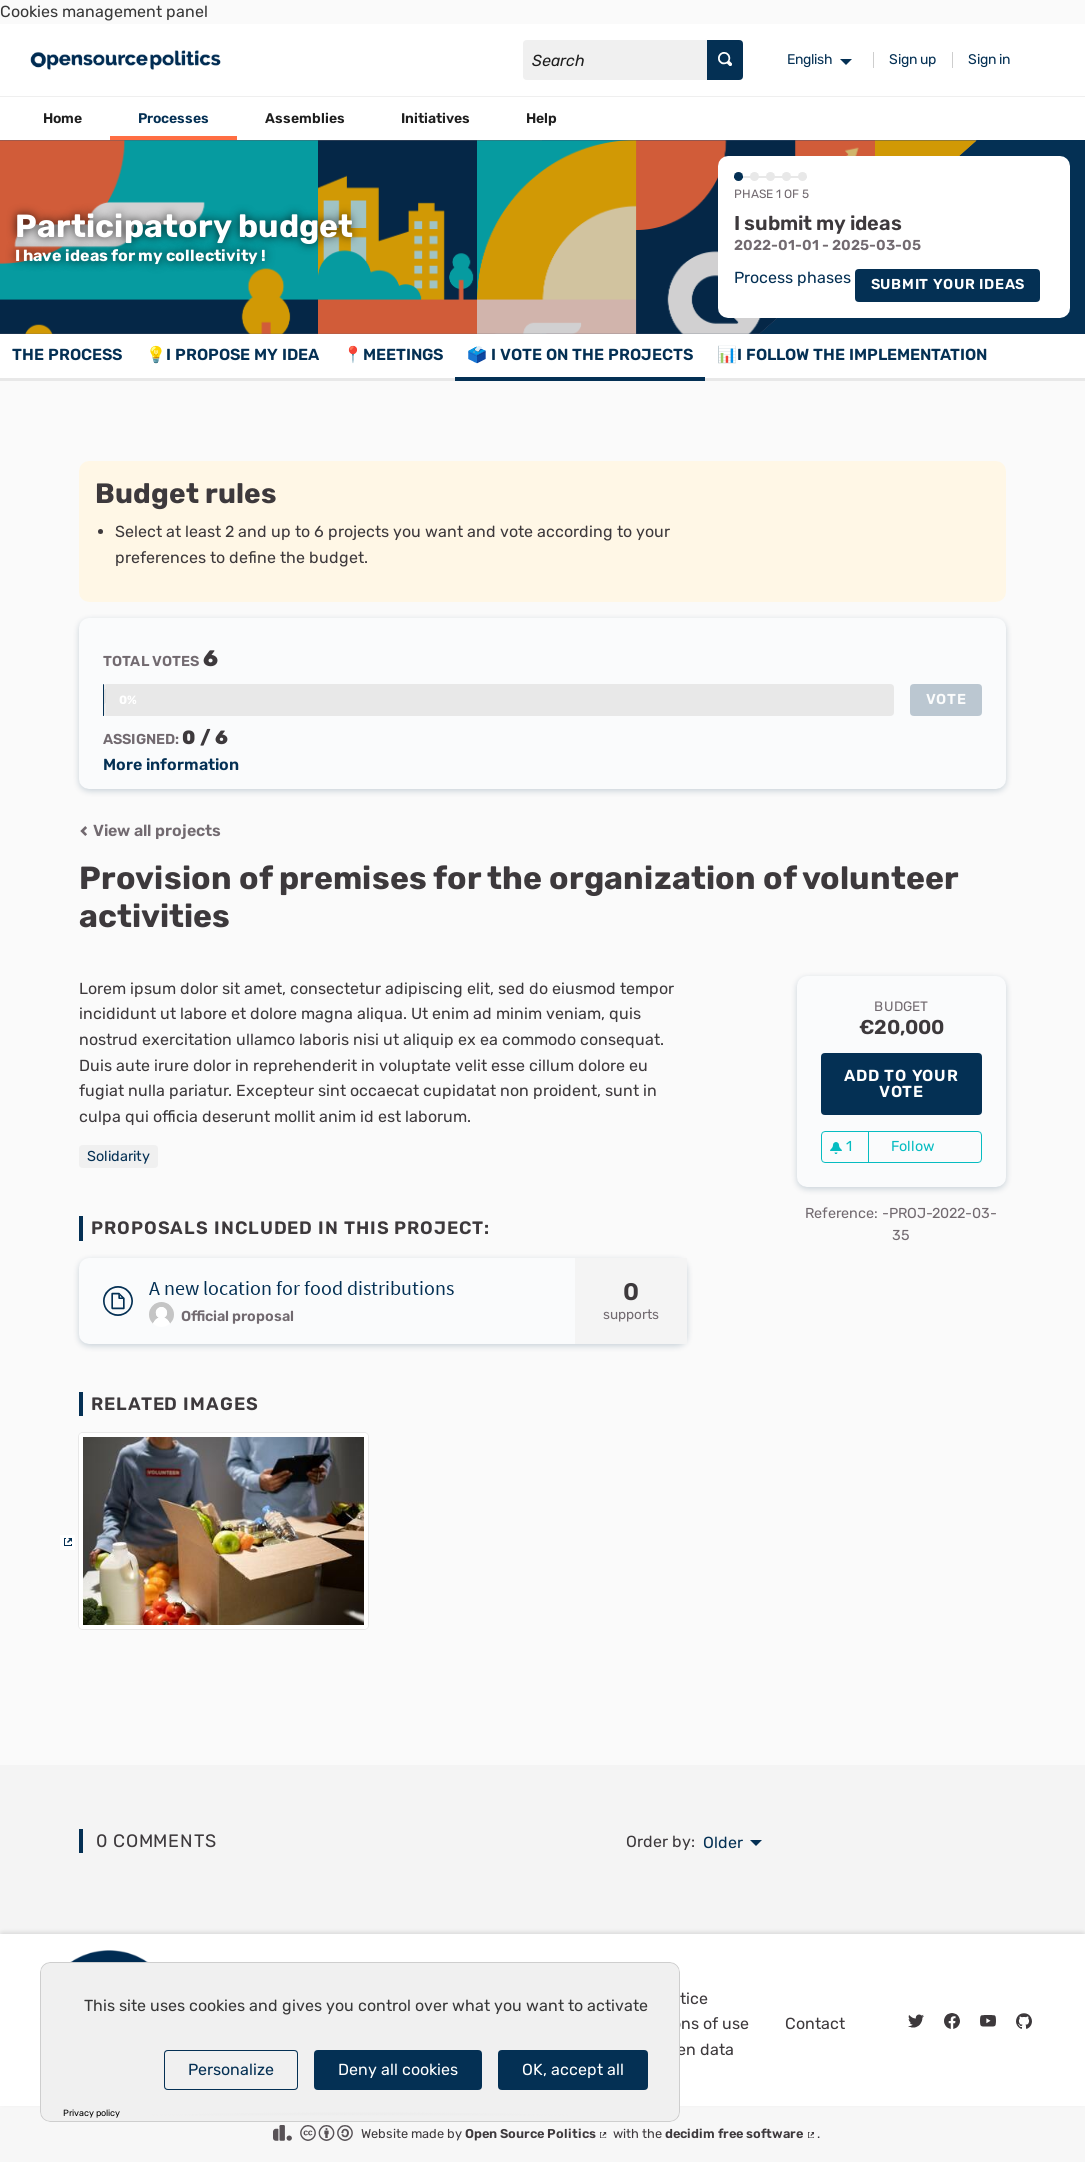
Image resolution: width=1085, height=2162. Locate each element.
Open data (695, 2049)
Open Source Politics (537, 2133)
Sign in (989, 59)
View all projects (150, 830)
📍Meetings (393, 354)
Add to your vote (901, 1083)
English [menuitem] (810, 59)
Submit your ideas (948, 284)
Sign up (912, 59)
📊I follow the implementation (852, 354)
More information (171, 765)
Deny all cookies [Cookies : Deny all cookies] (398, 2069)
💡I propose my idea (232, 354)
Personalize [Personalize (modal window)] (231, 2069)
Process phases (792, 278)
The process (67, 354)
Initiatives (435, 118)
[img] (83, 831)
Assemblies (305, 118)
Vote (946, 699)
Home (62, 118)
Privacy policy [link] (91, 2113)
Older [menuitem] (723, 1843)
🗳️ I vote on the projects (580, 354)
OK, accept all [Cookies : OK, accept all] (573, 2069)
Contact (815, 2023)
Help (541, 118)
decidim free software (741, 2133)
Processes (173, 118)
